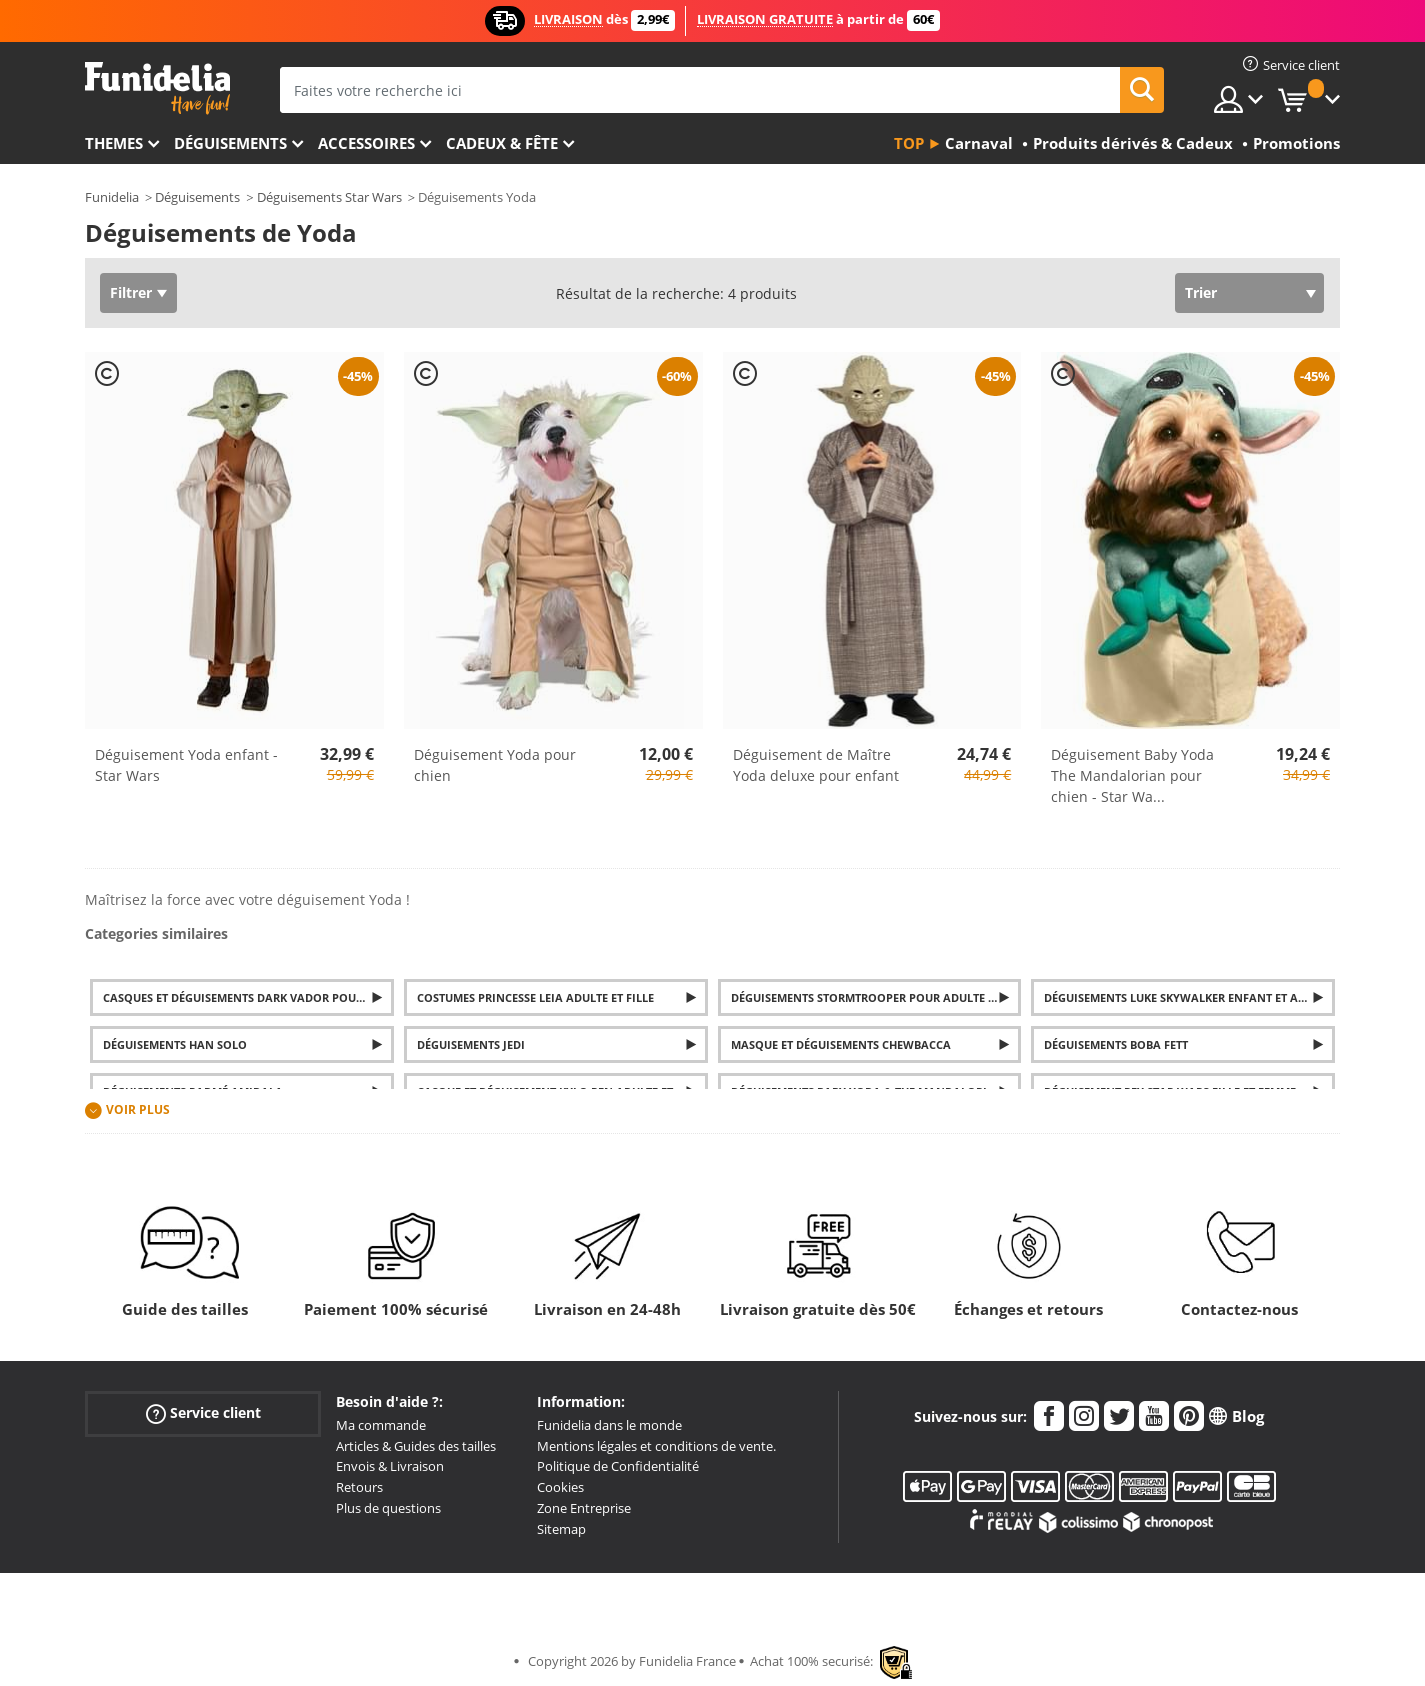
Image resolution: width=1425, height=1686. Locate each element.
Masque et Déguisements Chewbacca (841, 1044)
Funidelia (112, 197)
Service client (203, 1412)
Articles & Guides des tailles (416, 1446)
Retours (359, 1487)
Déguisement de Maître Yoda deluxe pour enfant (816, 765)
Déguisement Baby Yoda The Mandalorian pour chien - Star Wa (1132, 775)
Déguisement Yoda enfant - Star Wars (186, 765)
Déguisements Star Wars (329, 197)
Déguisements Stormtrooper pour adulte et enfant (876, 997)
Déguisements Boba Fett (1116, 1044)
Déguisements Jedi (471, 1044)
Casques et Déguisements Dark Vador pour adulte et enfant (248, 997)
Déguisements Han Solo (175, 1044)
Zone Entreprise (584, 1508)
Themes (114, 143)
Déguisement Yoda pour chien (495, 765)
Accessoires (366, 143)
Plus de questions (388, 1508)
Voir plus (138, 1110)
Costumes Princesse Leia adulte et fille (535, 997)
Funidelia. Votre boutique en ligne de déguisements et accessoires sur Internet (157, 88)
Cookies (560, 1487)
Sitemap (561, 1529)
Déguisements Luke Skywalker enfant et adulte (1188, 997)
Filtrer (131, 292)
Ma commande (381, 1425)
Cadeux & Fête (502, 143)
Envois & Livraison (390, 1466)
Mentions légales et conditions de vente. (656, 1446)
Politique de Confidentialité (618, 1466)
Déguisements (230, 143)
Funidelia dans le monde (609, 1425)
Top (909, 143)
